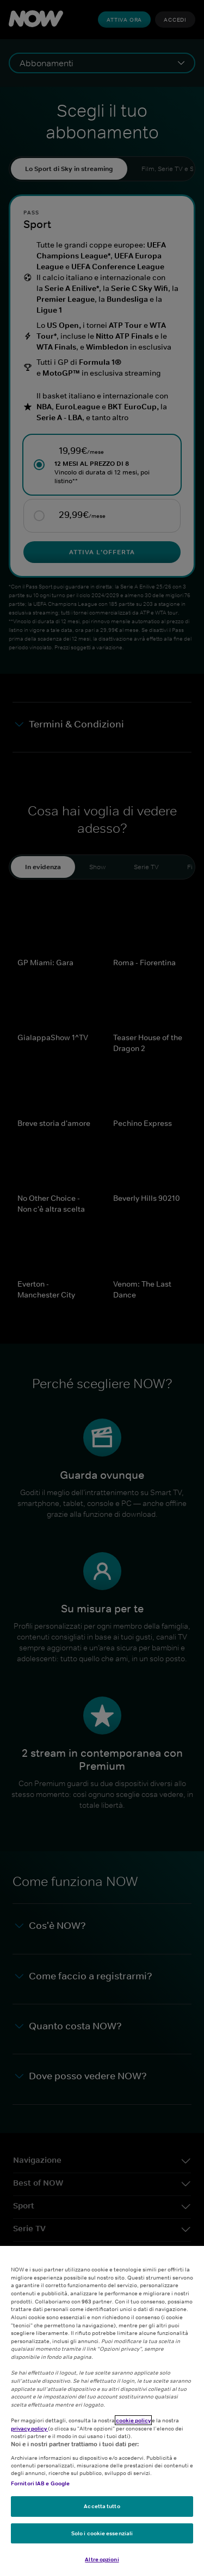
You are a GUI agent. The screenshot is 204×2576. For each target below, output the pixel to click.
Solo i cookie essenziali (102, 2533)
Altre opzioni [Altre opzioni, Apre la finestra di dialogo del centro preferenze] (102, 2559)
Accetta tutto (102, 2506)
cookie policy (133, 2420)
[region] (102, 2411)
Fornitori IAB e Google (40, 2483)
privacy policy (29, 2428)
